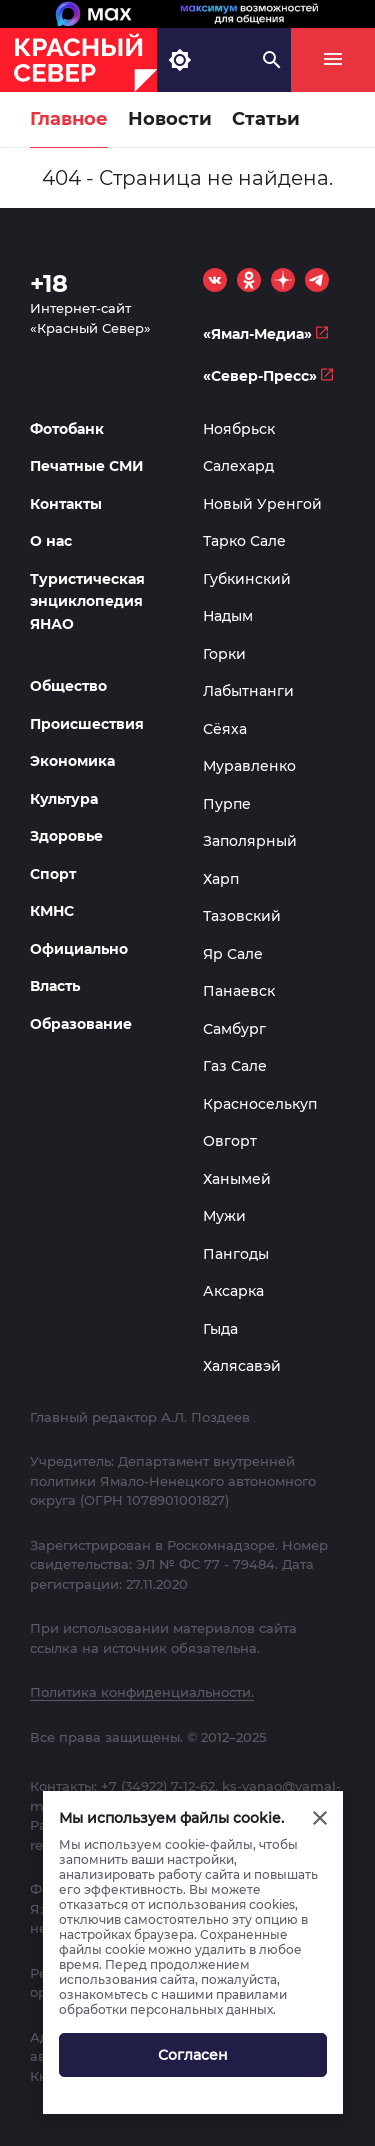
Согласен (193, 2055)
